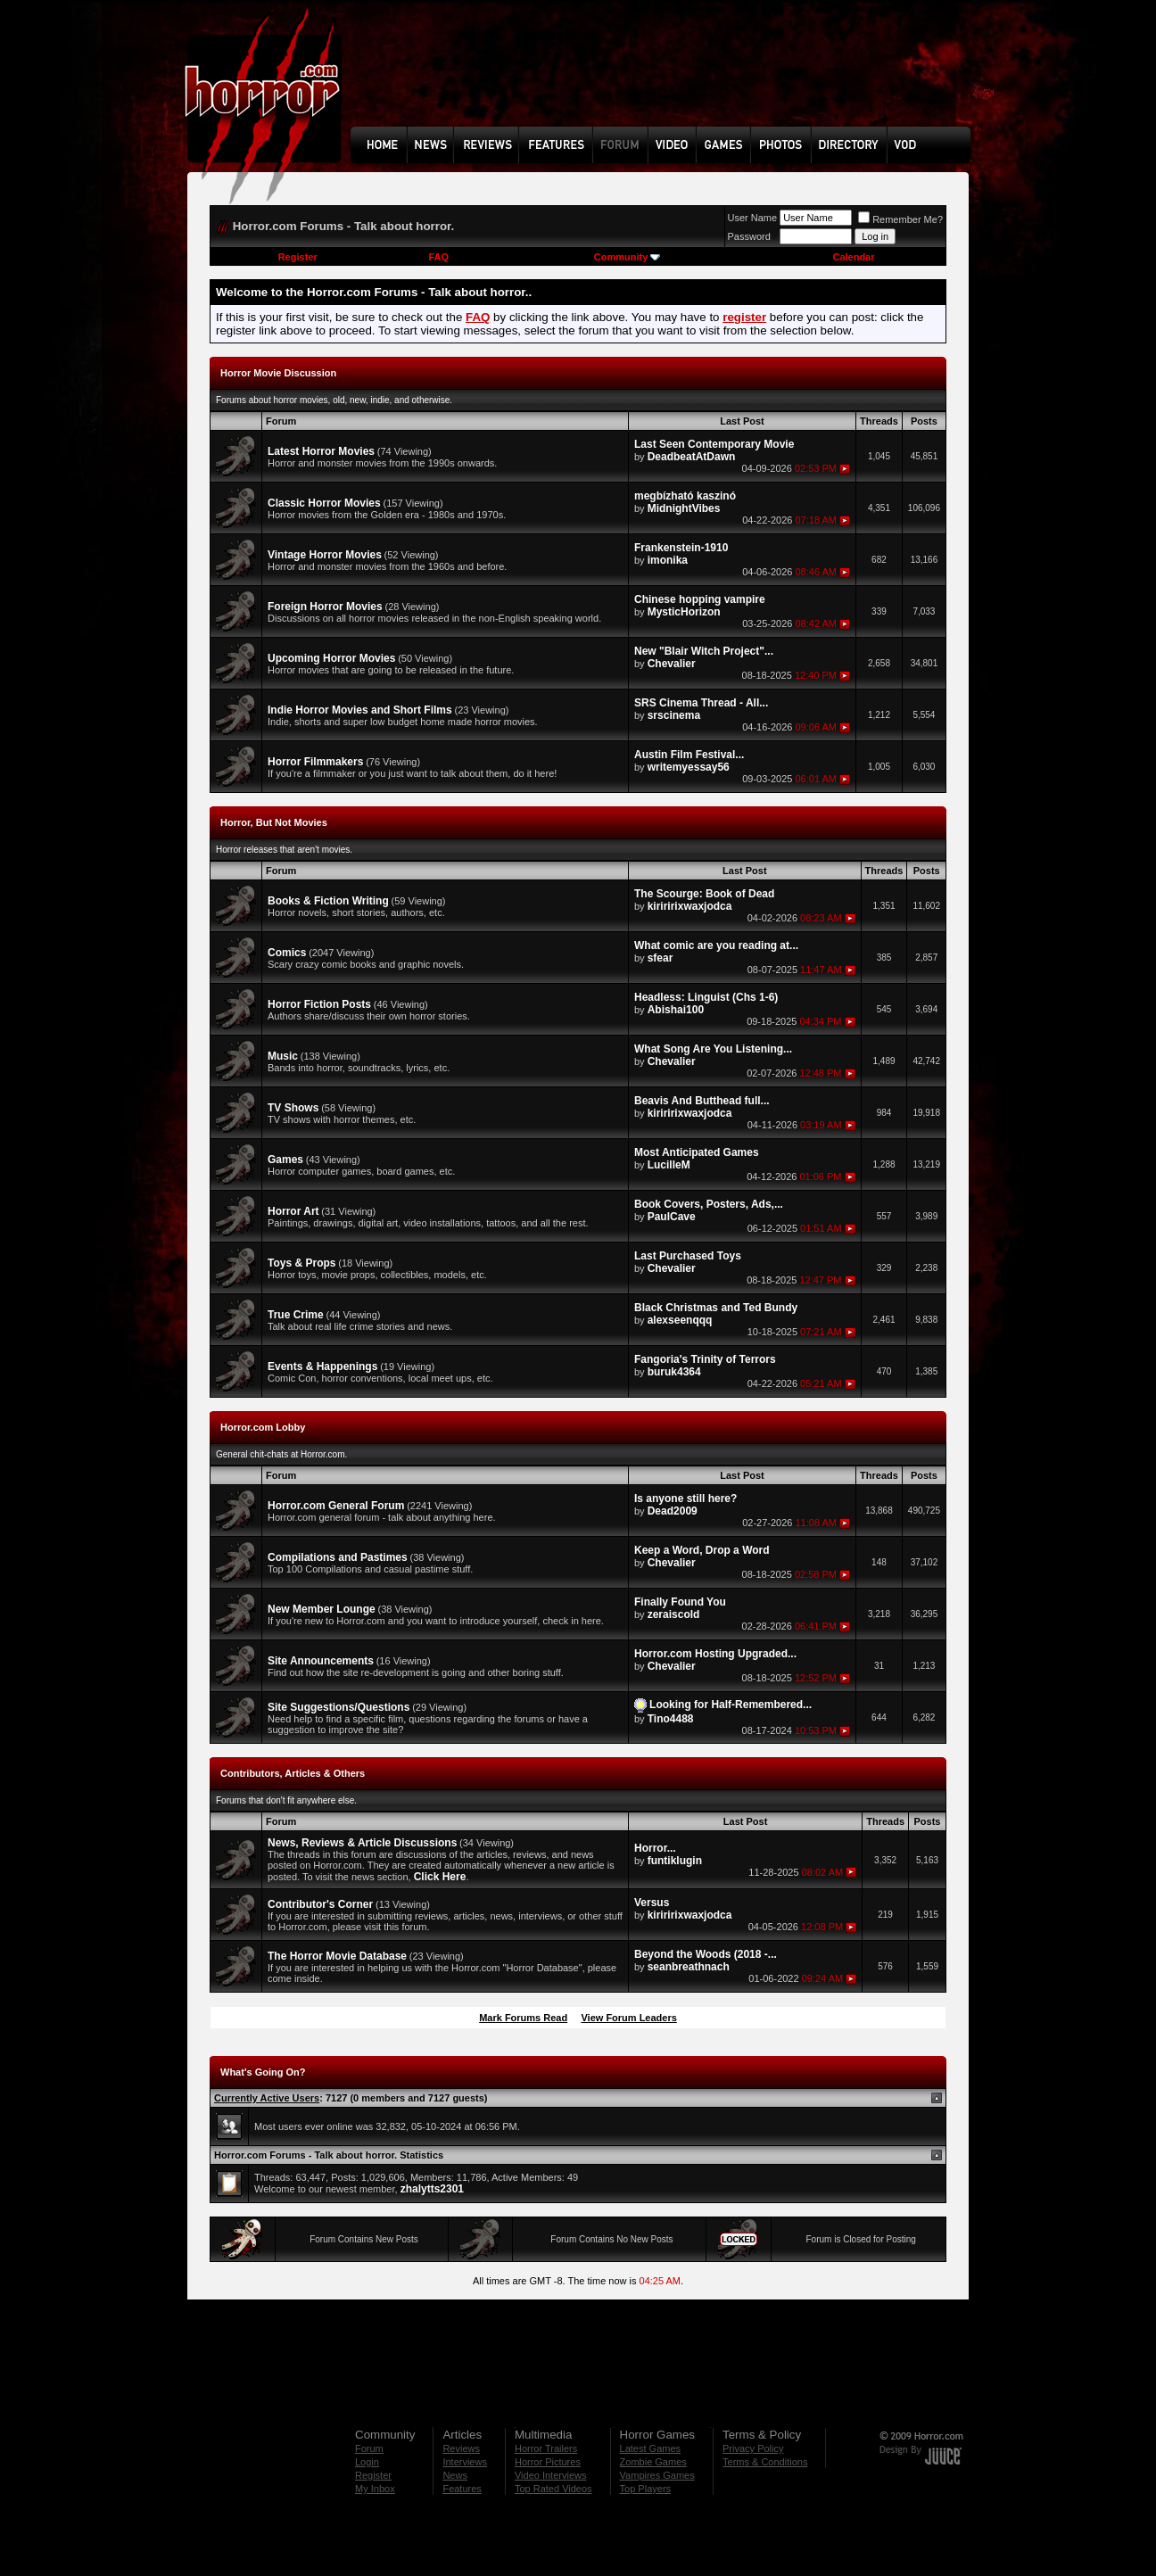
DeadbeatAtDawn (692, 456)
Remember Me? (900, 219)
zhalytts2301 (432, 2189)
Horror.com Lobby (262, 1427)
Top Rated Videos (553, 2488)
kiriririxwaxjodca (690, 906)
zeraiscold (674, 1614)
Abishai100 (676, 1009)
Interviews (464, 2461)
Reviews (461, 2448)
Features (461, 2488)
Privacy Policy (752, 2448)
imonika (668, 560)
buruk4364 (674, 1372)
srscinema (674, 715)
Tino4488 (671, 1719)
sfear (660, 958)
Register (298, 257)
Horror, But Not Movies (273, 822)
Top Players (645, 2488)
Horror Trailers (546, 2448)
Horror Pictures (548, 2461)
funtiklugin (675, 1860)
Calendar (853, 257)
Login (367, 2461)
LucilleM (669, 1165)
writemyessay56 (689, 767)
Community (627, 257)
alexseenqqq (680, 1320)
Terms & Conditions (764, 2461)
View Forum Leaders (628, 2017)
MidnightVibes (684, 508)
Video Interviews (551, 2475)
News (454, 2475)
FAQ (438, 257)
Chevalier (672, 663)
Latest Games (650, 2448)
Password (749, 236)
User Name (753, 217)
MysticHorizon (684, 612)
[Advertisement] (666, 77)
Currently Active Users (266, 2098)
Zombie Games (653, 2461)
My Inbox (375, 2488)
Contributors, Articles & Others (292, 1773)
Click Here (440, 1876)
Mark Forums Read (523, 2017)
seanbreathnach (689, 1967)
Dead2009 (673, 1511)
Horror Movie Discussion (278, 372)
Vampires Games (657, 2475)
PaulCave (672, 1216)
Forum (369, 2448)
